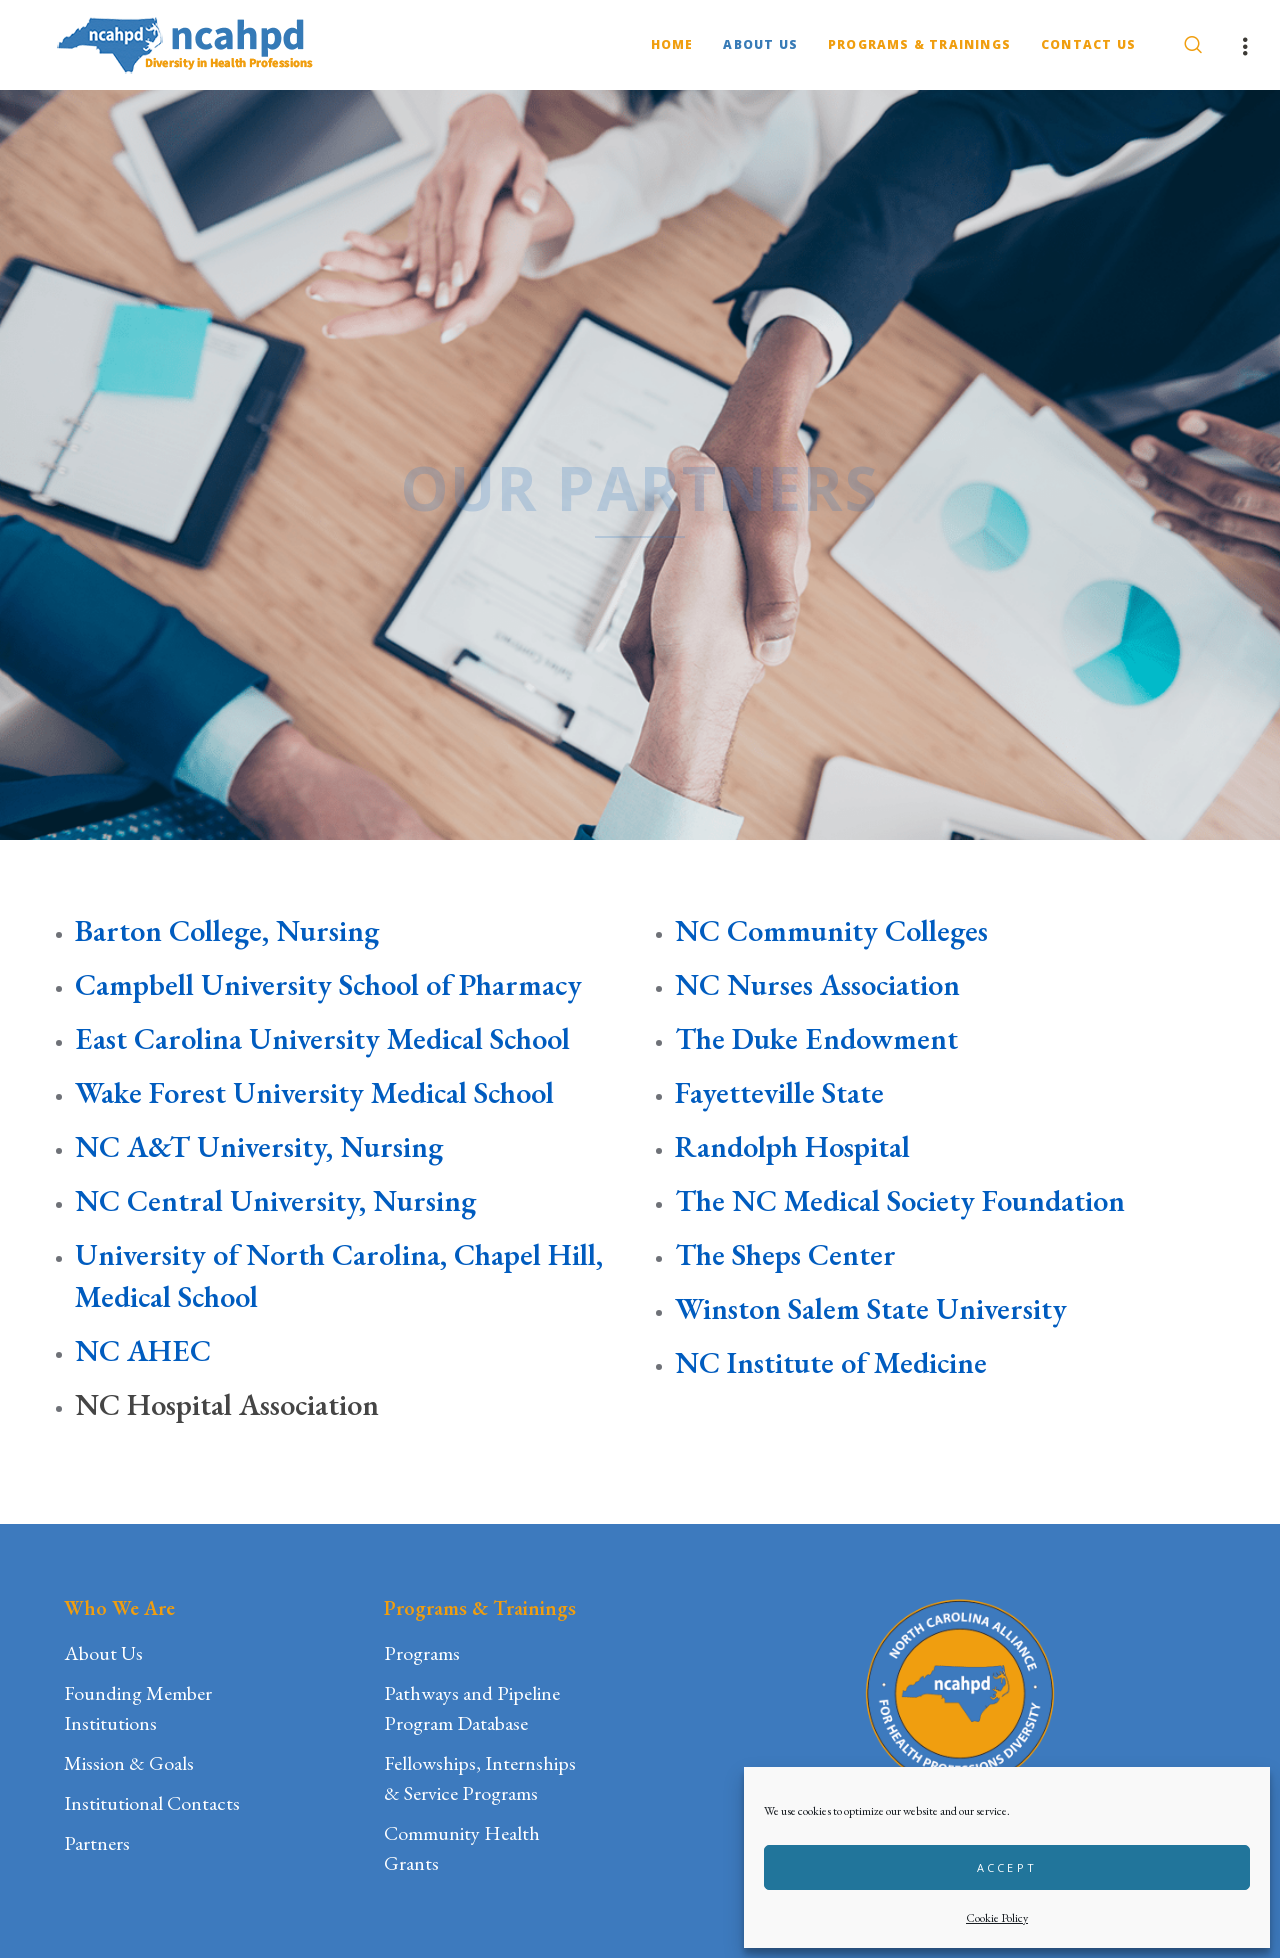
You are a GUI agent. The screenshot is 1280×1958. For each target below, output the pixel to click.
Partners (97, 1843)
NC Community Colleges (831, 930)
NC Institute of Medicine (831, 1362)
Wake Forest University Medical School (314, 1092)
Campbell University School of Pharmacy (328, 984)
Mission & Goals (129, 1763)
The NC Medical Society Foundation (900, 1200)
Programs (422, 1653)
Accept (1007, 1867)
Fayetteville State (779, 1092)
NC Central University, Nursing (275, 1200)
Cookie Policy (997, 1918)
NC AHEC (143, 1350)
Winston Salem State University (871, 1308)
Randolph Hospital (796, 1146)
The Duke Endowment (816, 1038)
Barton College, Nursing (227, 930)
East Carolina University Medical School (322, 1038)
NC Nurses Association (817, 984)
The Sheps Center (785, 1254)
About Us (103, 1653)
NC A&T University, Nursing (259, 1146)
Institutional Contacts (152, 1803)
